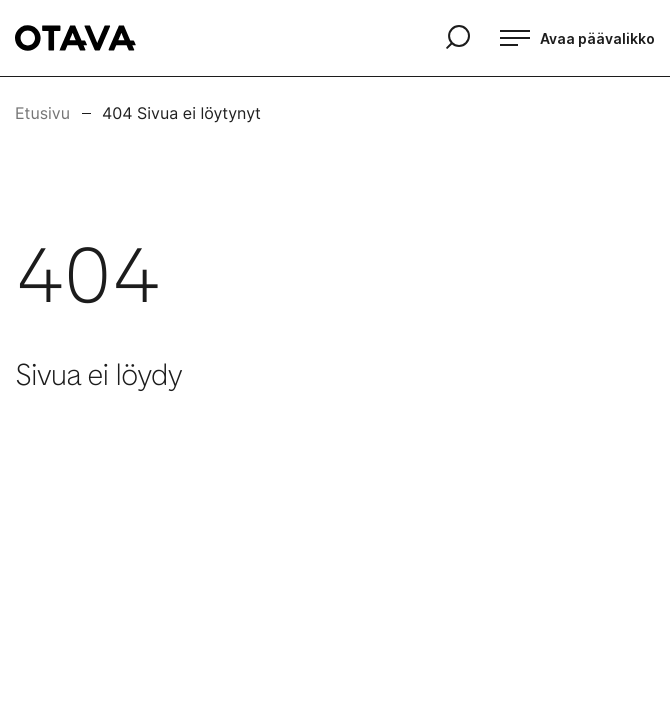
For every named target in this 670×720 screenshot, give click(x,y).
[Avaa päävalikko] (577, 38)
